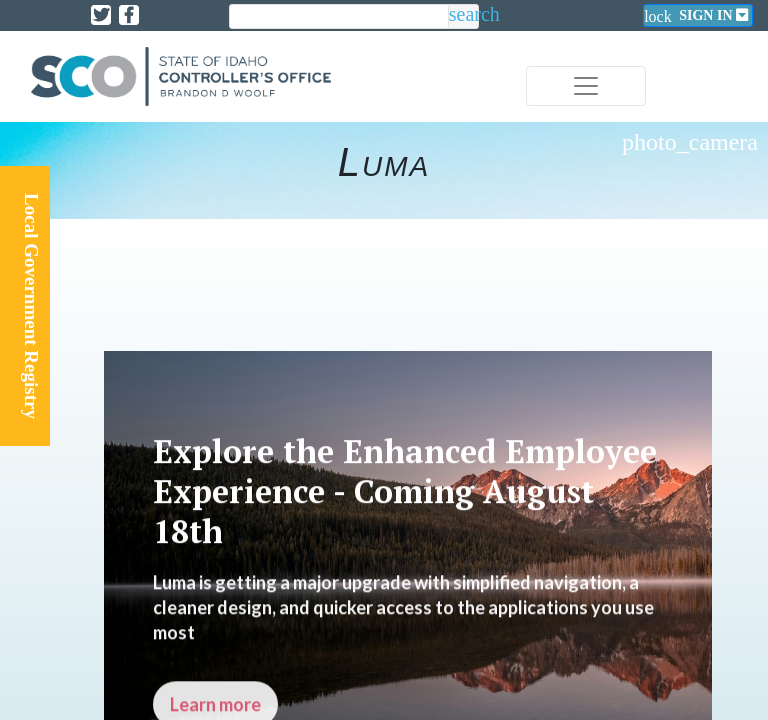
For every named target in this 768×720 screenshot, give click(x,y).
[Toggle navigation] (586, 86)
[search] (339, 17)
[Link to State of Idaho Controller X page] (101, 15)
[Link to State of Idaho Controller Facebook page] (129, 15)
